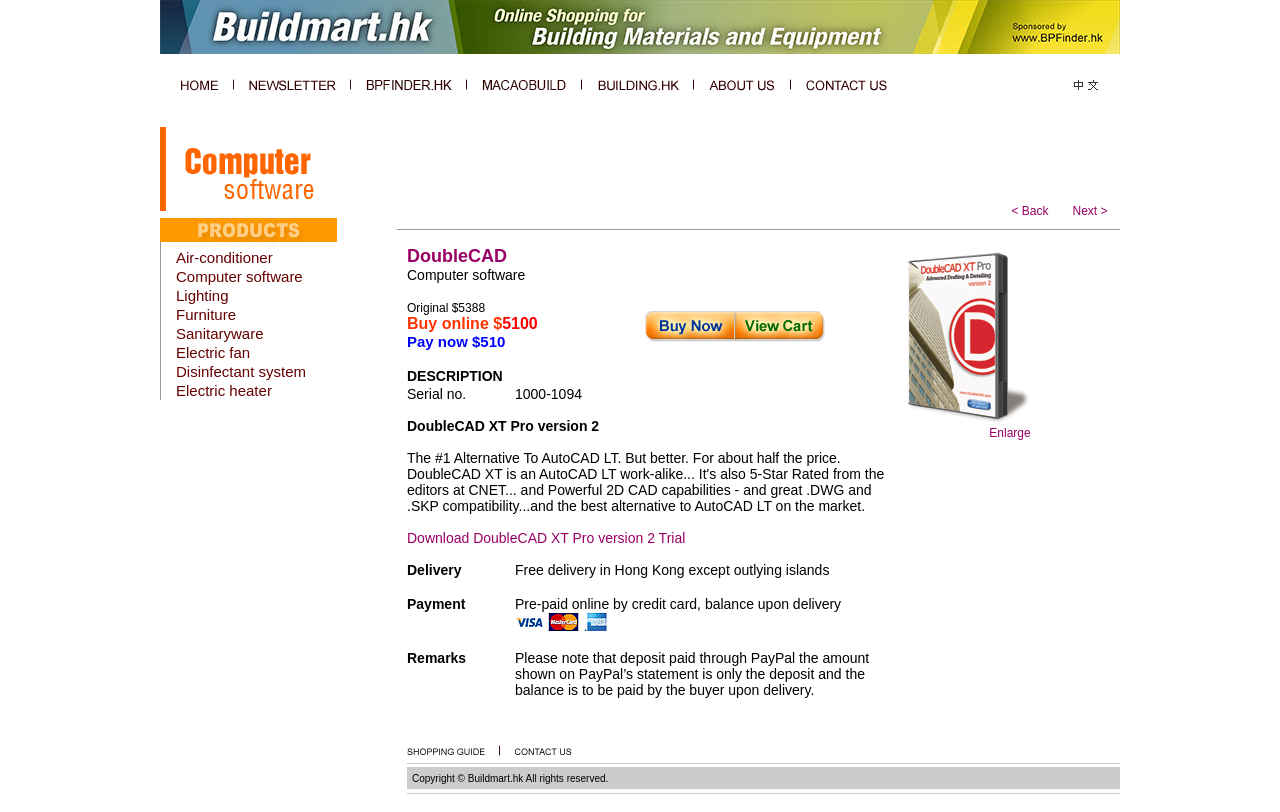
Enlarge (1009, 433)
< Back (1029, 211)
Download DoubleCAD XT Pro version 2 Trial (546, 538)
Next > (1089, 211)
